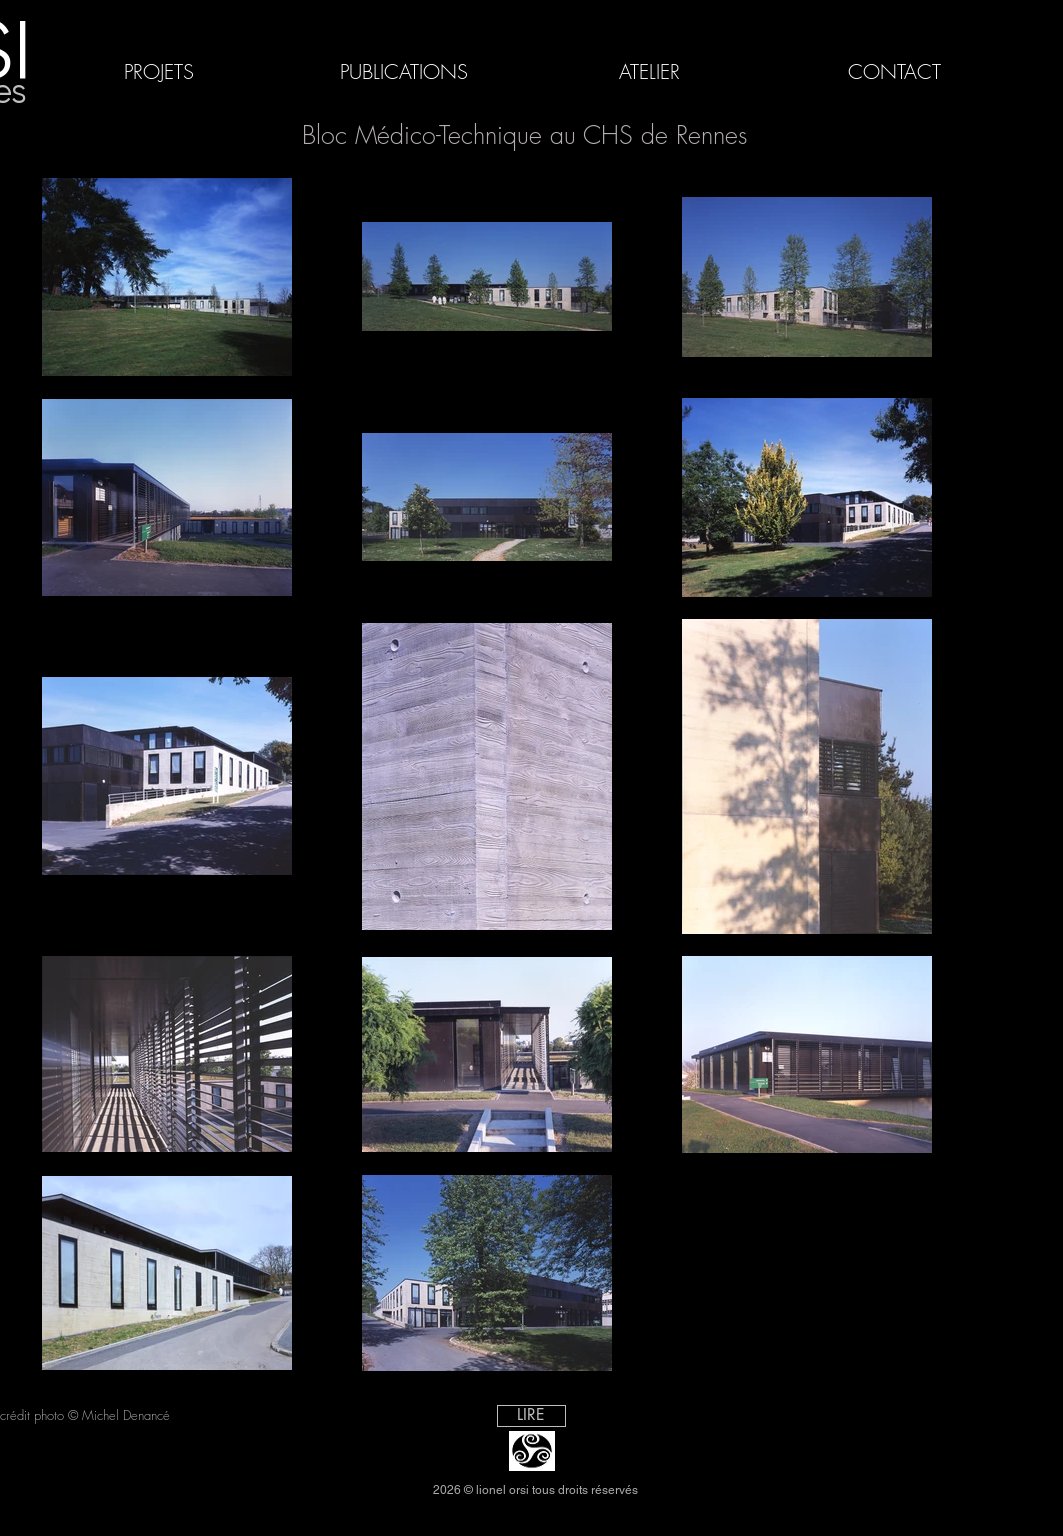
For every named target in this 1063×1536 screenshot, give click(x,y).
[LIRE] (531, 1416)
